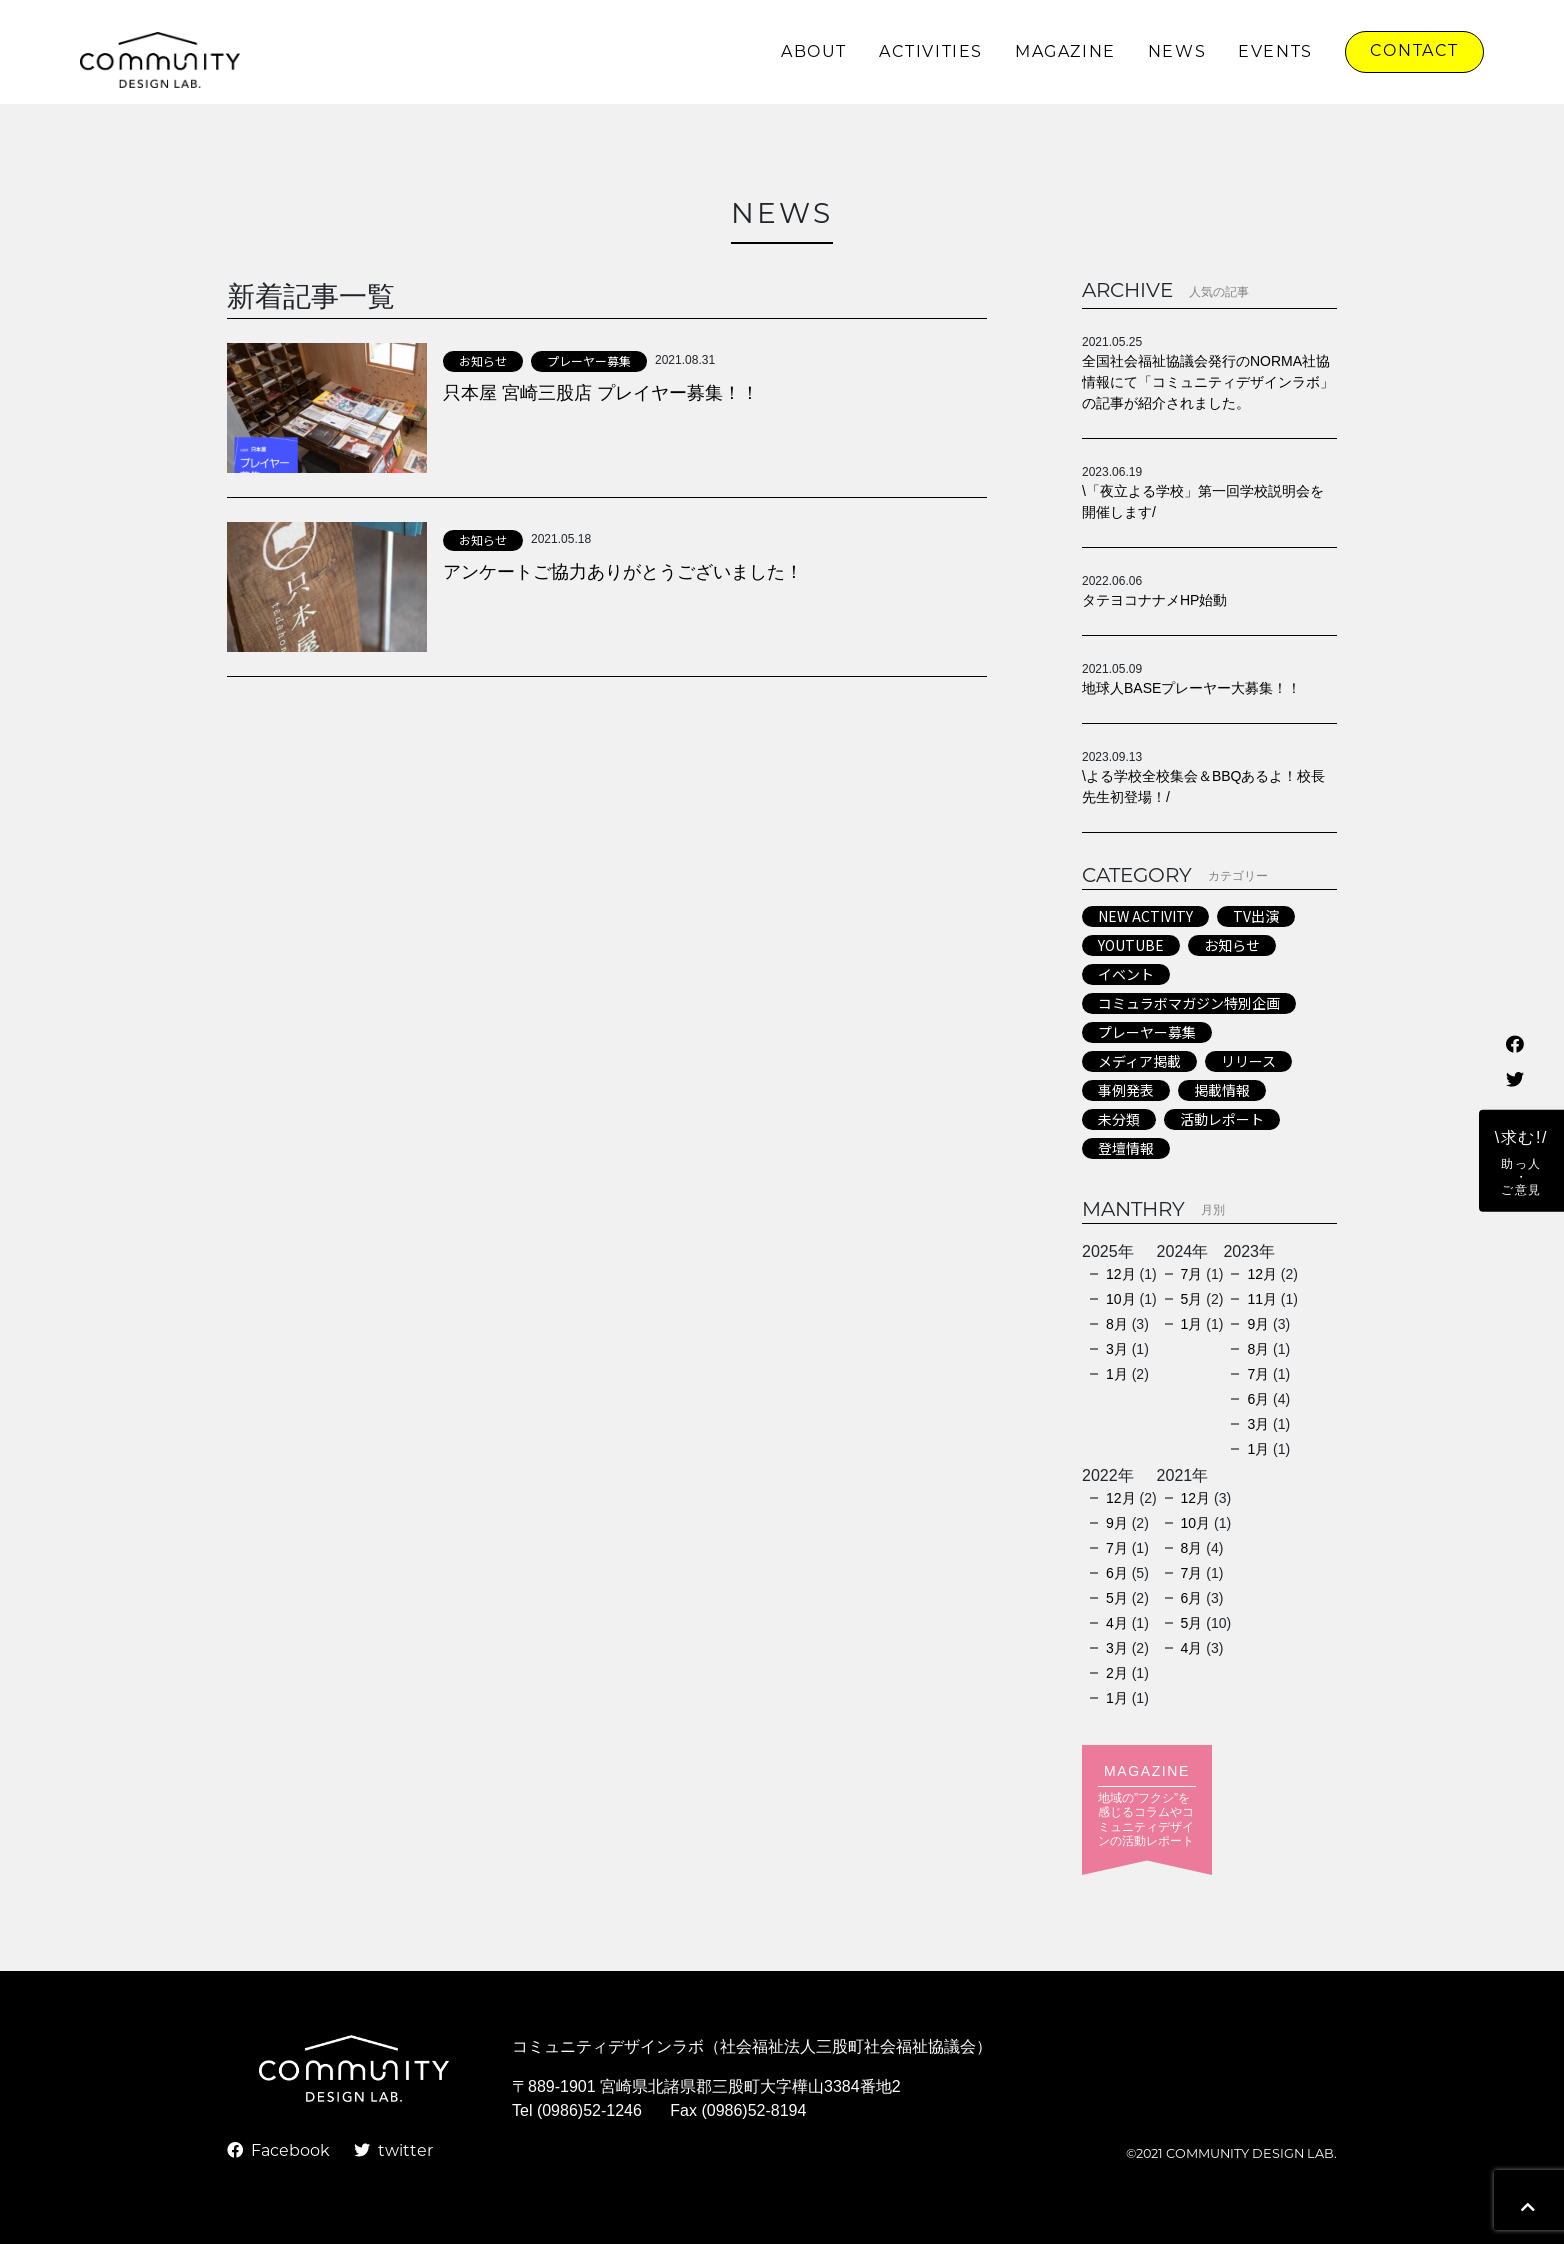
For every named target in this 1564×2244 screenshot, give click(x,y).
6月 (1258, 1399)
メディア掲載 (1139, 1061)
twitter (393, 2152)
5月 (1192, 1299)
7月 (1192, 1274)
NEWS (1177, 53)
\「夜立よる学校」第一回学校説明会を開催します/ (1203, 501)
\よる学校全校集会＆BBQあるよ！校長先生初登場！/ (1203, 786)
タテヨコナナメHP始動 (1154, 600)
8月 (1117, 1324)
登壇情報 (1126, 1148)
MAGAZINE (1065, 53)
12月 (1121, 1274)
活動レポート (1222, 1119)
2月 (1117, 1673)
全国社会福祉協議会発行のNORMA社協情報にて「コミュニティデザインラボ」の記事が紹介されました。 (1208, 382)
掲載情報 (1222, 1090)
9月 (1258, 1324)
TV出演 (1256, 916)
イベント (1126, 974)
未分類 (1119, 1119)
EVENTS (1275, 53)
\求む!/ (1521, 1163)
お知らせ (483, 360)
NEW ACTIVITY (1145, 916)
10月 (1121, 1299)
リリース (1248, 1061)
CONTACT (1414, 52)
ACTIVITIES (931, 53)
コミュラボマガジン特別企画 (1189, 1003)
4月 (1117, 1623)
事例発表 (1126, 1090)
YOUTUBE (1131, 945)
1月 (1117, 1374)
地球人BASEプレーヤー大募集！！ (1191, 688)
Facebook (278, 2152)
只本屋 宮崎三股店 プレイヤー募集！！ (601, 393)
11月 (1262, 1299)
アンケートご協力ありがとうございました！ (623, 572)
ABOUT (814, 53)
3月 (1117, 1349)
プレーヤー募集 (589, 360)
